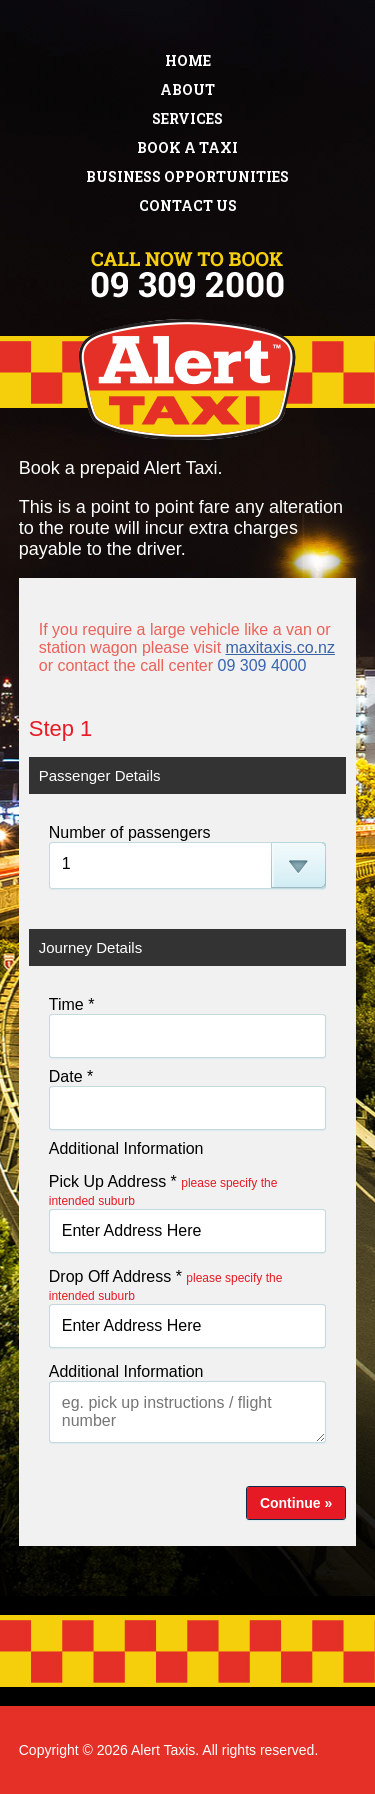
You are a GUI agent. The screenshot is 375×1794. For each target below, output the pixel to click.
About (187, 89)
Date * (71, 1076)
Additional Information (126, 1148)
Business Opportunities (187, 176)
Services (187, 118)
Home (188, 60)
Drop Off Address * (166, 1285)
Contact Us (188, 205)
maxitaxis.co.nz (280, 647)
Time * (72, 1004)
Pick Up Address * (163, 1190)
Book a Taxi (187, 147)
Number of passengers (130, 832)
